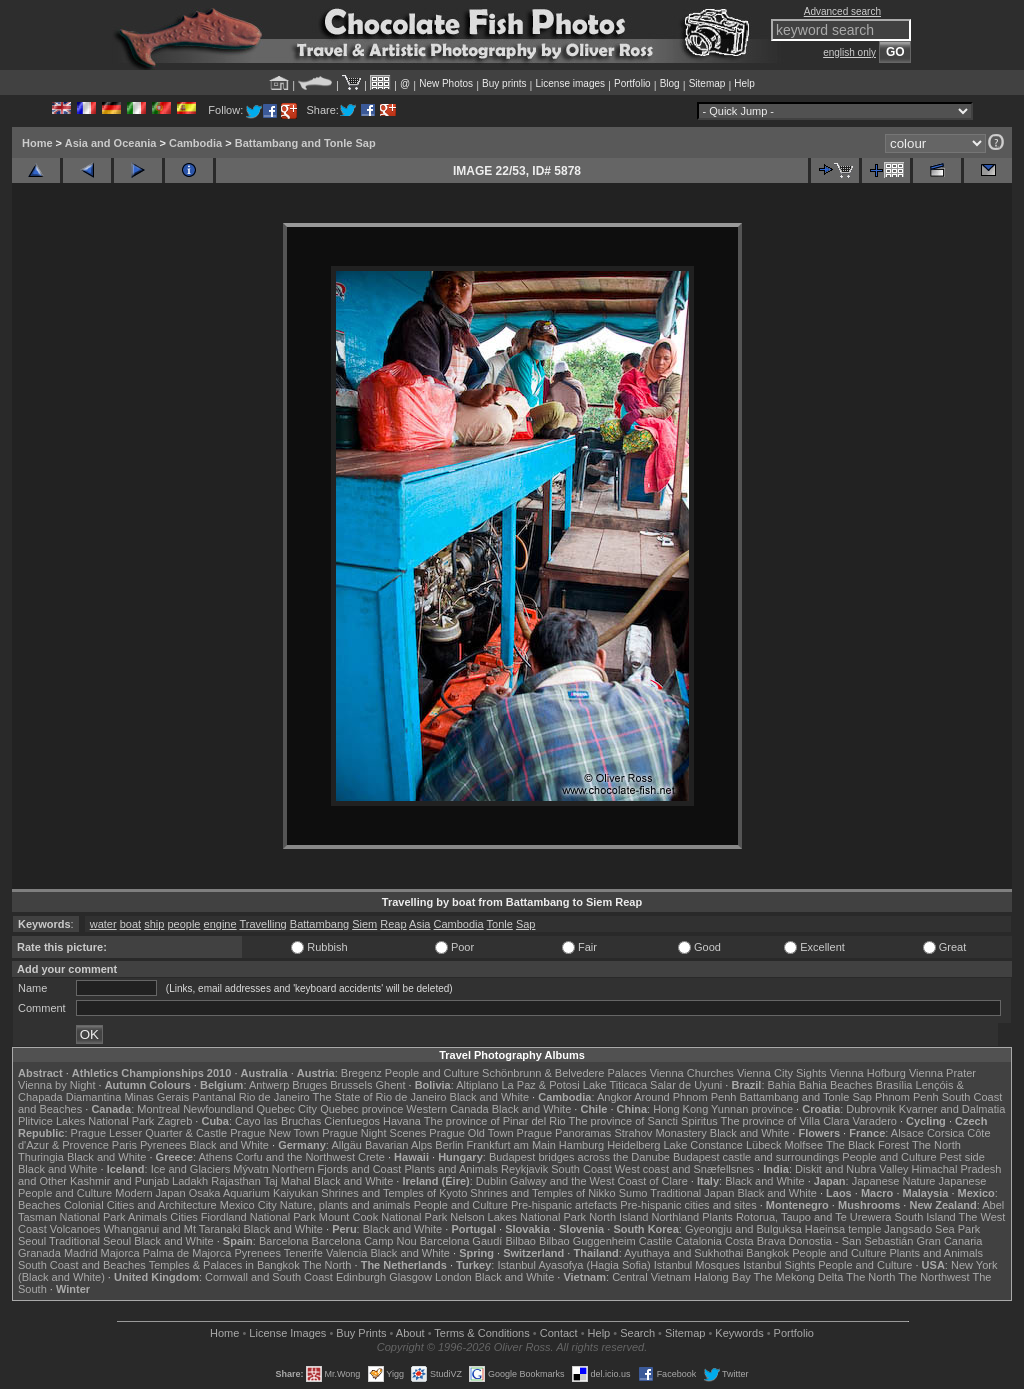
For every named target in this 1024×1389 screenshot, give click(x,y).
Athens (215, 1157)
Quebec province (361, 1109)
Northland (676, 1217)
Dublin (491, 1181)
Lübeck (763, 1145)
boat (130, 924)
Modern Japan (150, 1193)
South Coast (581, 1169)
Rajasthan (236, 1181)
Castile (656, 1241)
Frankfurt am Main (511, 1145)
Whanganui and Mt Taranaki (172, 1229)
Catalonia (698, 1241)
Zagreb (174, 1121)
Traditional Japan (692, 1193)
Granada (39, 1253)
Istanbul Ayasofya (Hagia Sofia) (573, 1265)
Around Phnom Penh (685, 1097)
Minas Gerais (156, 1097)
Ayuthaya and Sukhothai (683, 1253)
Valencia (346, 1253)
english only (849, 52)
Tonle (500, 924)
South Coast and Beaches (82, 1265)
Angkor (614, 1097)
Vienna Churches (692, 1073)
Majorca (120, 1253)
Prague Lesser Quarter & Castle (149, 1133)
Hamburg (581, 1145)
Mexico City (248, 1205)
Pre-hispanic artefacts (564, 1205)
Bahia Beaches (836, 1085)
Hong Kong (680, 1109)
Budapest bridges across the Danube (579, 1157)
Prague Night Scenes (374, 1133)
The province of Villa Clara (785, 1121)
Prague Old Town (471, 1133)
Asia (419, 924)
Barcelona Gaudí (461, 1241)
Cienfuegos (352, 1121)
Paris (124, 1145)
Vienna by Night (56, 1085)
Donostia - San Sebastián (851, 1241)
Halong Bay (722, 1277)
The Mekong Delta (799, 1277)
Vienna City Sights (782, 1073)
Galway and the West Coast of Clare (599, 1181)
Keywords (739, 1333)
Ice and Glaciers (190, 1169)
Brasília (894, 1085)
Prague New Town (274, 1133)
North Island (618, 1217)
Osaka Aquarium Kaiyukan (254, 1193)
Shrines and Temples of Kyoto (394, 1193)
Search (637, 1333)
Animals (147, 1217)
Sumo (633, 1193)
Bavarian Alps (398, 1145)
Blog (670, 83)
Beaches (39, 1205)
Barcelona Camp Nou (364, 1241)
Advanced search (842, 11)
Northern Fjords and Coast (337, 1169)
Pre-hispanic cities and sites (688, 1205)
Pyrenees (163, 1145)
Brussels (351, 1085)
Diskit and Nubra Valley (852, 1169)
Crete (371, 1157)
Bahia (782, 1085)
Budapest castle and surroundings (756, 1157)
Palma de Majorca (187, 1253)
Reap (393, 924)
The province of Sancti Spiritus (643, 1121)
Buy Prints (361, 1333)
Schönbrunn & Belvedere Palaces (564, 1073)
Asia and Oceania (111, 143)
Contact (559, 1333)
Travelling (262, 924)
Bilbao (520, 1241)
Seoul (32, 1241)
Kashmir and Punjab (119, 1181)
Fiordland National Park (258, 1217)
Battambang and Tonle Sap (305, 143)
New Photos (446, 83)
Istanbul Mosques (697, 1265)
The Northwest (934, 1277)
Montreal (158, 1109)
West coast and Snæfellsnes (684, 1169)
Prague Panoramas (564, 1133)
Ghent (391, 1085)
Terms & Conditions (481, 1333)
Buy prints (504, 83)
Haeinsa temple (843, 1229)
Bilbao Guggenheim (587, 1241)
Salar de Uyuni (686, 1085)
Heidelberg (633, 1145)
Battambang (319, 924)
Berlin (449, 1145)
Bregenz (361, 1073)
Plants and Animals (451, 1169)
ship (154, 924)
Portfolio (632, 83)
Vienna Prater (942, 1073)
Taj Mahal (287, 1181)
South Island (925, 1217)
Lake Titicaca (615, 1085)
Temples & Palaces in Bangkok (224, 1265)
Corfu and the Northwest (295, 1157)
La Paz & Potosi (541, 1085)
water (103, 924)
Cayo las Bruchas (278, 1121)
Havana (402, 1121)
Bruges (309, 1085)
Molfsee (804, 1145)
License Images (287, 1333)
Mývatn (250, 1169)
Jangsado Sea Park (932, 1229)
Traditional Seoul (90, 1241)
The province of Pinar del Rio (495, 1121)
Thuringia (41, 1157)
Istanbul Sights (779, 1265)
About (410, 1333)
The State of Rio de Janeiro (380, 1097)
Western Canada (447, 1109)
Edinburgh (361, 1277)
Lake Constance (703, 1145)
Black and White (489, 1097)
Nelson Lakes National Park (518, 1217)
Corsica (945, 1133)
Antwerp (269, 1085)
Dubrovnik (871, 1109)
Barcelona (284, 1241)
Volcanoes (75, 1229)
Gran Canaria (949, 1241)
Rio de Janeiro (274, 1097)
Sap (526, 924)
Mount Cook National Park (383, 1217)
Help (744, 83)
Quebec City (287, 1109)
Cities (184, 1217)
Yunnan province (752, 1109)
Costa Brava (755, 1241)
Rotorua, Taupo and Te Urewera (814, 1217)
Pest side (962, 1157)
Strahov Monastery (660, 1133)
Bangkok (767, 1253)
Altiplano (477, 1085)
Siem (364, 924)
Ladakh (190, 1181)
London (453, 1277)
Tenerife (303, 1253)
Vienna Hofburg (868, 1073)
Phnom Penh (907, 1097)
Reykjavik (524, 1169)
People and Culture (432, 1073)
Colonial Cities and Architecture (140, 1205)
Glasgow (410, 1277)
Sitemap (707, 83)
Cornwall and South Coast (269, 1277)
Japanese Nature (894, 1181)
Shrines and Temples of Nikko (542, 1193)
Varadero (874, 1121)
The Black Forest (867, 1145)
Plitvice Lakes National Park (86, 1121)
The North (936, 1145)
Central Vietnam (651, 1277)
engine (220, 924)
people (183, 924)
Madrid (81, 1253)
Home (37, 143)
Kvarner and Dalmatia (952, 1109)
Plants (717, 1217)
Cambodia (195, 143)
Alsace (907, 1133)
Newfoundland (218, 1109)
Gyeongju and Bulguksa (743, 1229)
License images (570, 83)
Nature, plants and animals (345, 1205)
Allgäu (346, 1145)
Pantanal (213, 1097)
